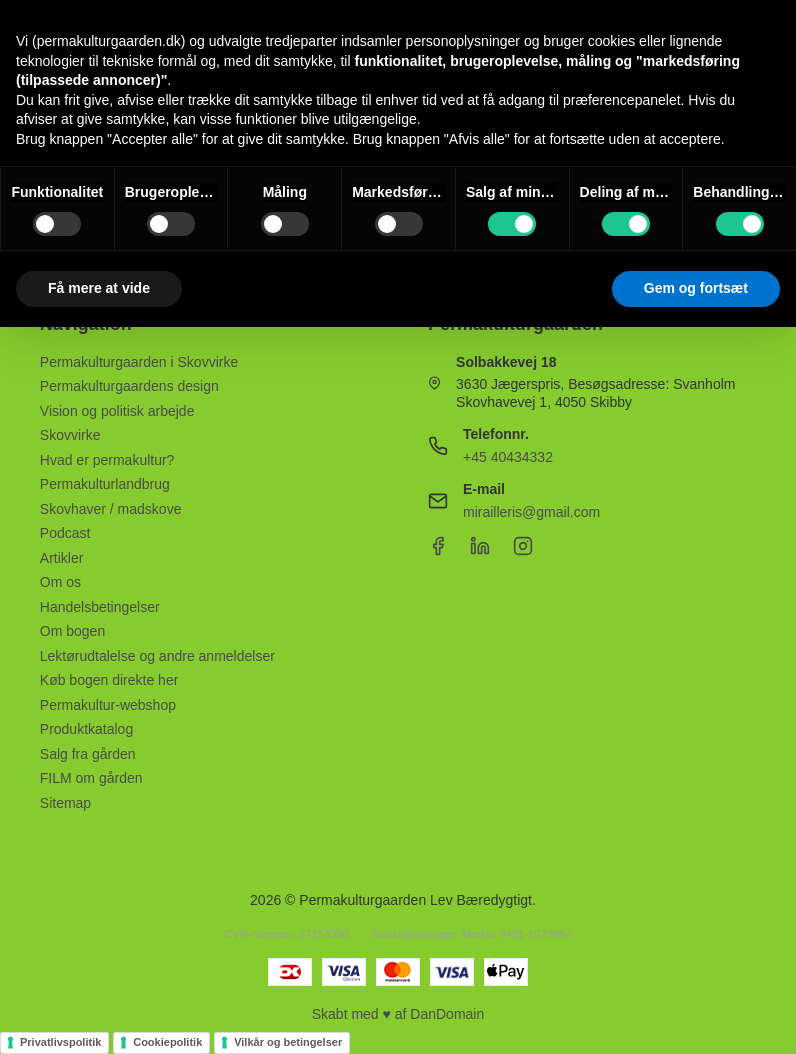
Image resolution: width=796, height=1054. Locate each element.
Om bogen (72, 631)
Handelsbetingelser (100, 607)
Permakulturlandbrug (105, 484)
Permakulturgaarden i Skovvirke (139, 362)
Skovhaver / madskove (111, 509)
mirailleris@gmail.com (531, 512)
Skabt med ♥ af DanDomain (398, 1014)
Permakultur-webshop (108, 705)
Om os (60, 582)
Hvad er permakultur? (107, 460)
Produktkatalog (86, 729)
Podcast (65, 533)
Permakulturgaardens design (129, 386)
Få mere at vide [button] (99, 288)
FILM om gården (91, 778)
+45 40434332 (508, 457)
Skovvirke (70, 435)
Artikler (62, 558)
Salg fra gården (88, 754)
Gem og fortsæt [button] (696, 288)
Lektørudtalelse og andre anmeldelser (157, 656)
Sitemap (65, 803)
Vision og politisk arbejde (117, 411)
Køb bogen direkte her (109, 680)
